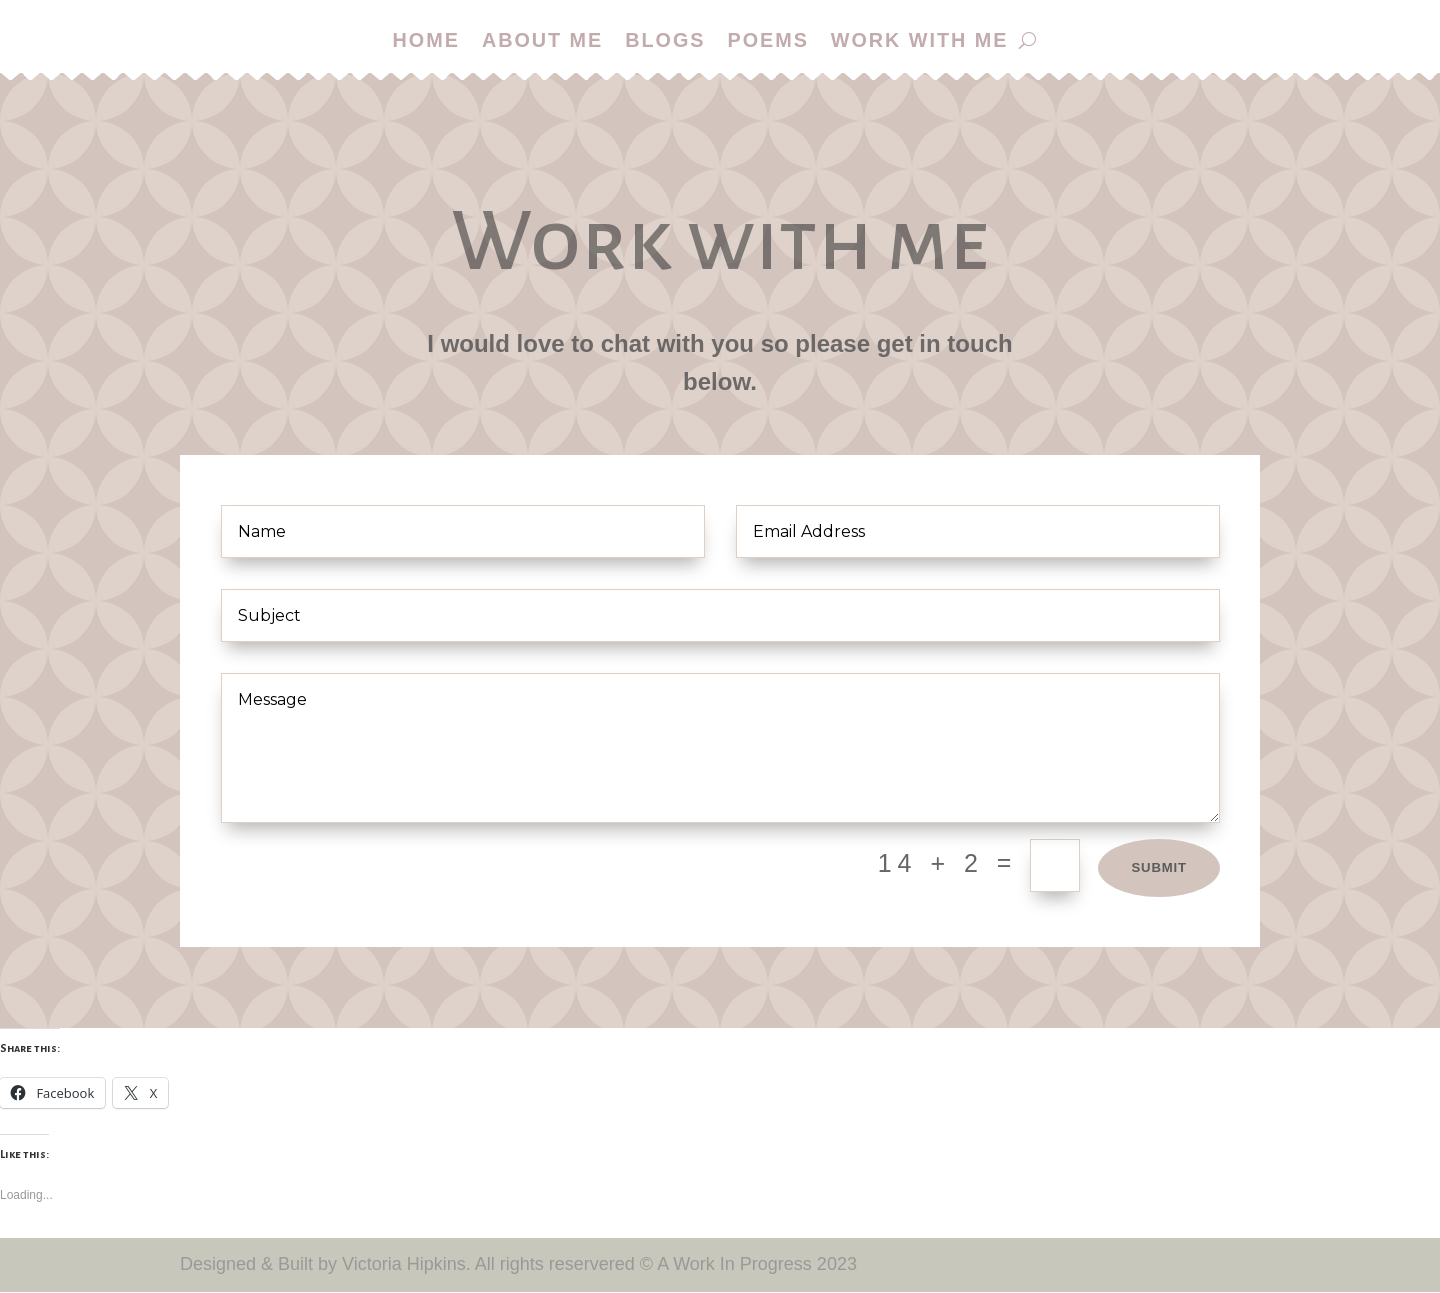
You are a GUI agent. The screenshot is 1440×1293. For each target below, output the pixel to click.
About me (541, 41)
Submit (1155, 868)
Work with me (922, 41)
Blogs (664, 41)
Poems (769, 41)
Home (424, 41)
